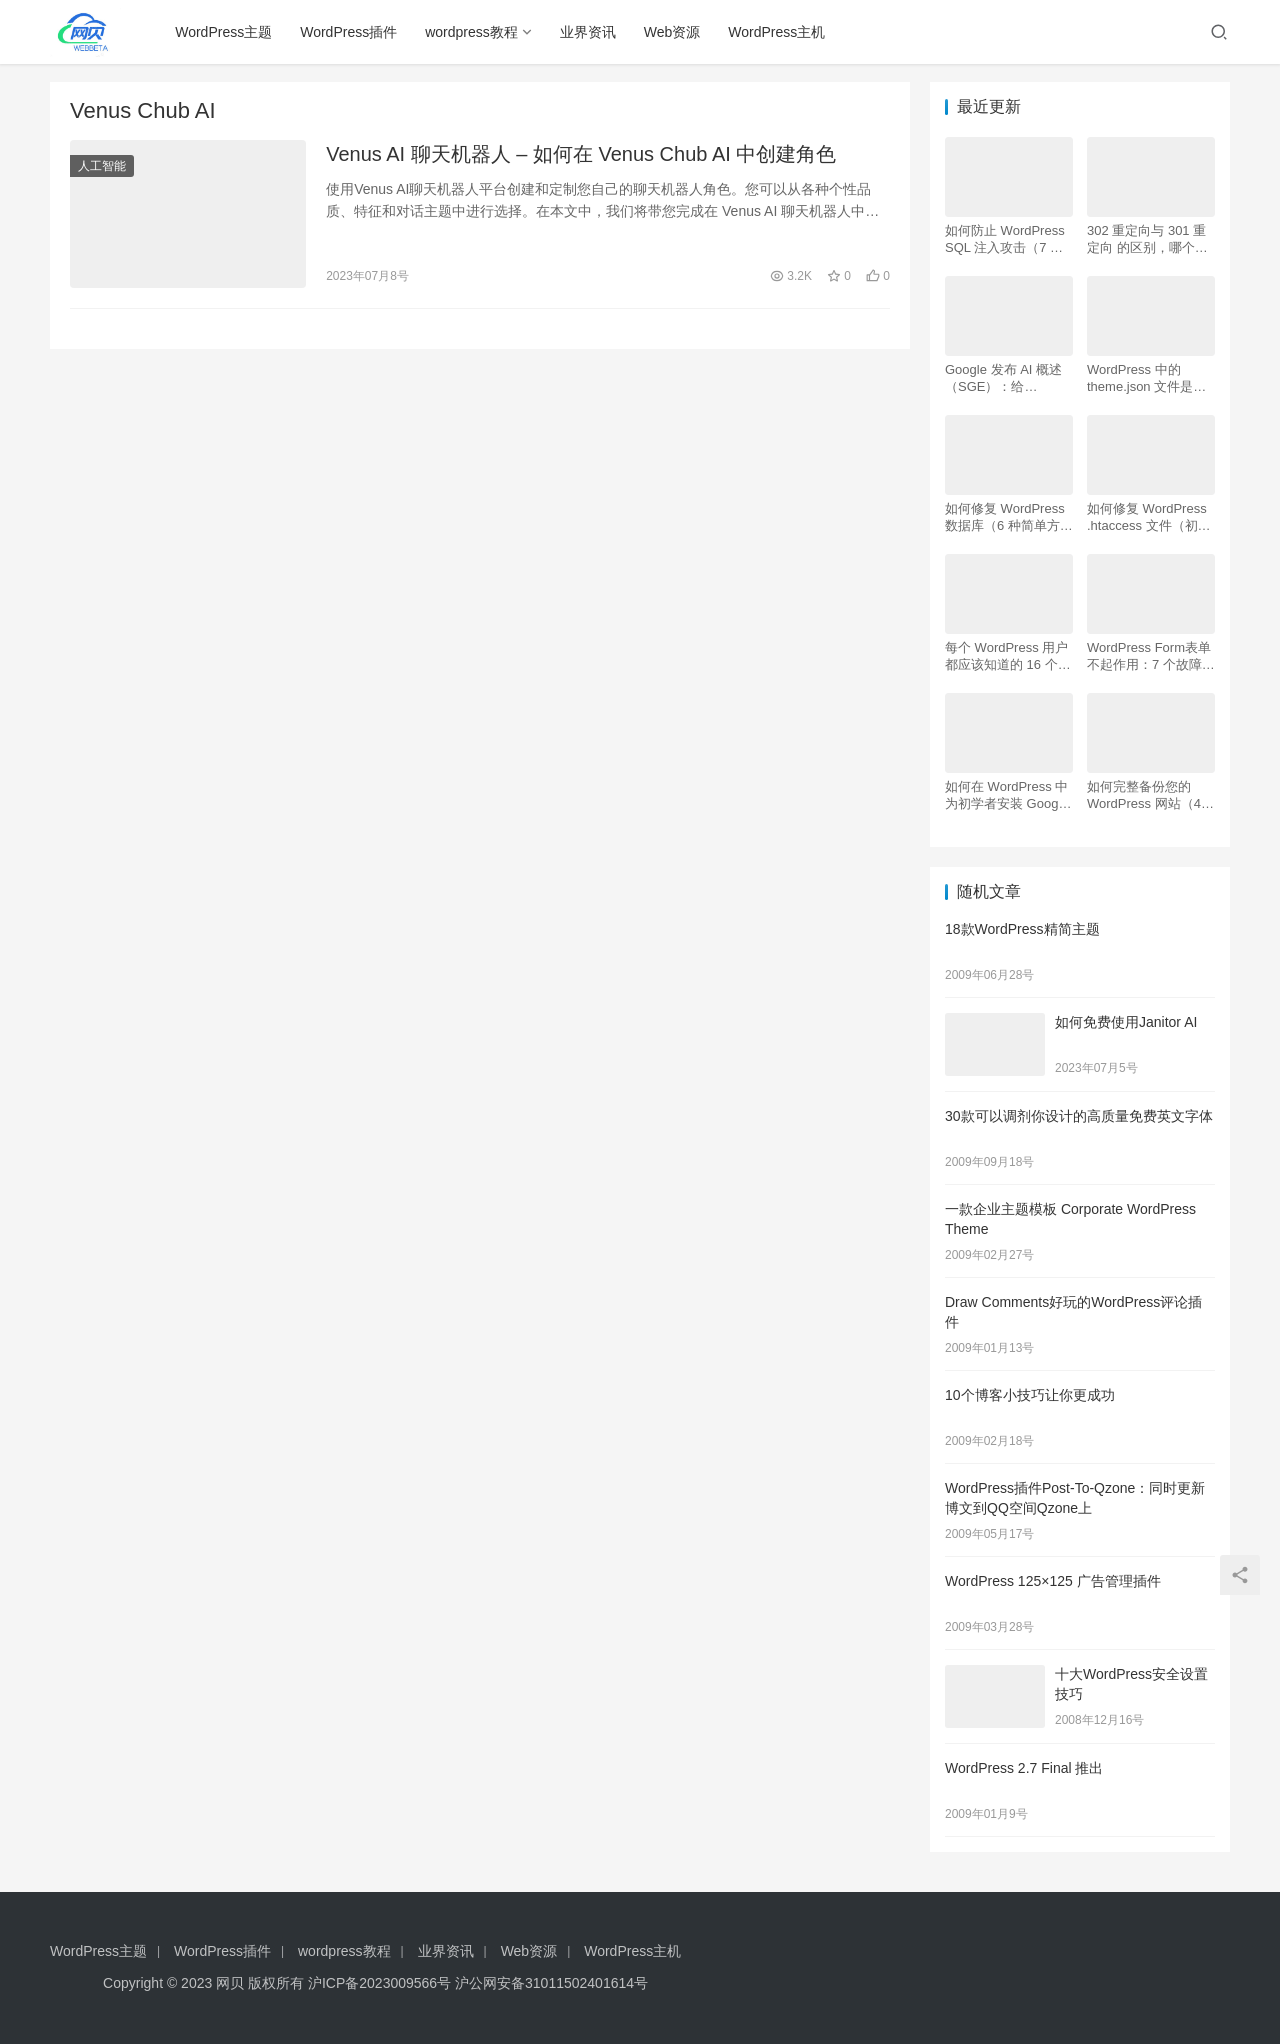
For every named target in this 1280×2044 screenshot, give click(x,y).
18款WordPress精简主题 (1022, 929)
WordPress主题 (224, 32)
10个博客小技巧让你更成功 (1030, 1395)
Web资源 (672, 32)
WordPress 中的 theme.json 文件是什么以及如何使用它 (1146, 378)
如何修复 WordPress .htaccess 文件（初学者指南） (1149, 517)
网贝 (230, 1983)
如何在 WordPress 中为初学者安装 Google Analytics (1007, 795)
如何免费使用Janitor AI (1126, 1022)
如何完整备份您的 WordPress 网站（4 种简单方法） (1144, 795)
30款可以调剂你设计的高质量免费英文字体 (1079, 1116)
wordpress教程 (472, 32)
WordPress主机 (777, 32)
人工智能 (102, 166)
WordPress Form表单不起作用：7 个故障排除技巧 (1151, 656)
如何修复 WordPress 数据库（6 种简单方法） (1005, 517)
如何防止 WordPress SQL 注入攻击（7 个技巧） (1005, 239)
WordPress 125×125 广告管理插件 (1053, 1581)
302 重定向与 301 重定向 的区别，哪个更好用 (1147, 239)
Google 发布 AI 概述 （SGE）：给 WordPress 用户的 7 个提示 (1004, 378)
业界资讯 (588, 32)
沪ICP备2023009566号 (381, 1983)
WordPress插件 (349, 32)
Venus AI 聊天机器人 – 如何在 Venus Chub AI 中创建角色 (581, 154)
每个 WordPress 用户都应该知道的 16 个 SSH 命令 (1006, 656)
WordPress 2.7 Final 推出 (1024, 1768)
